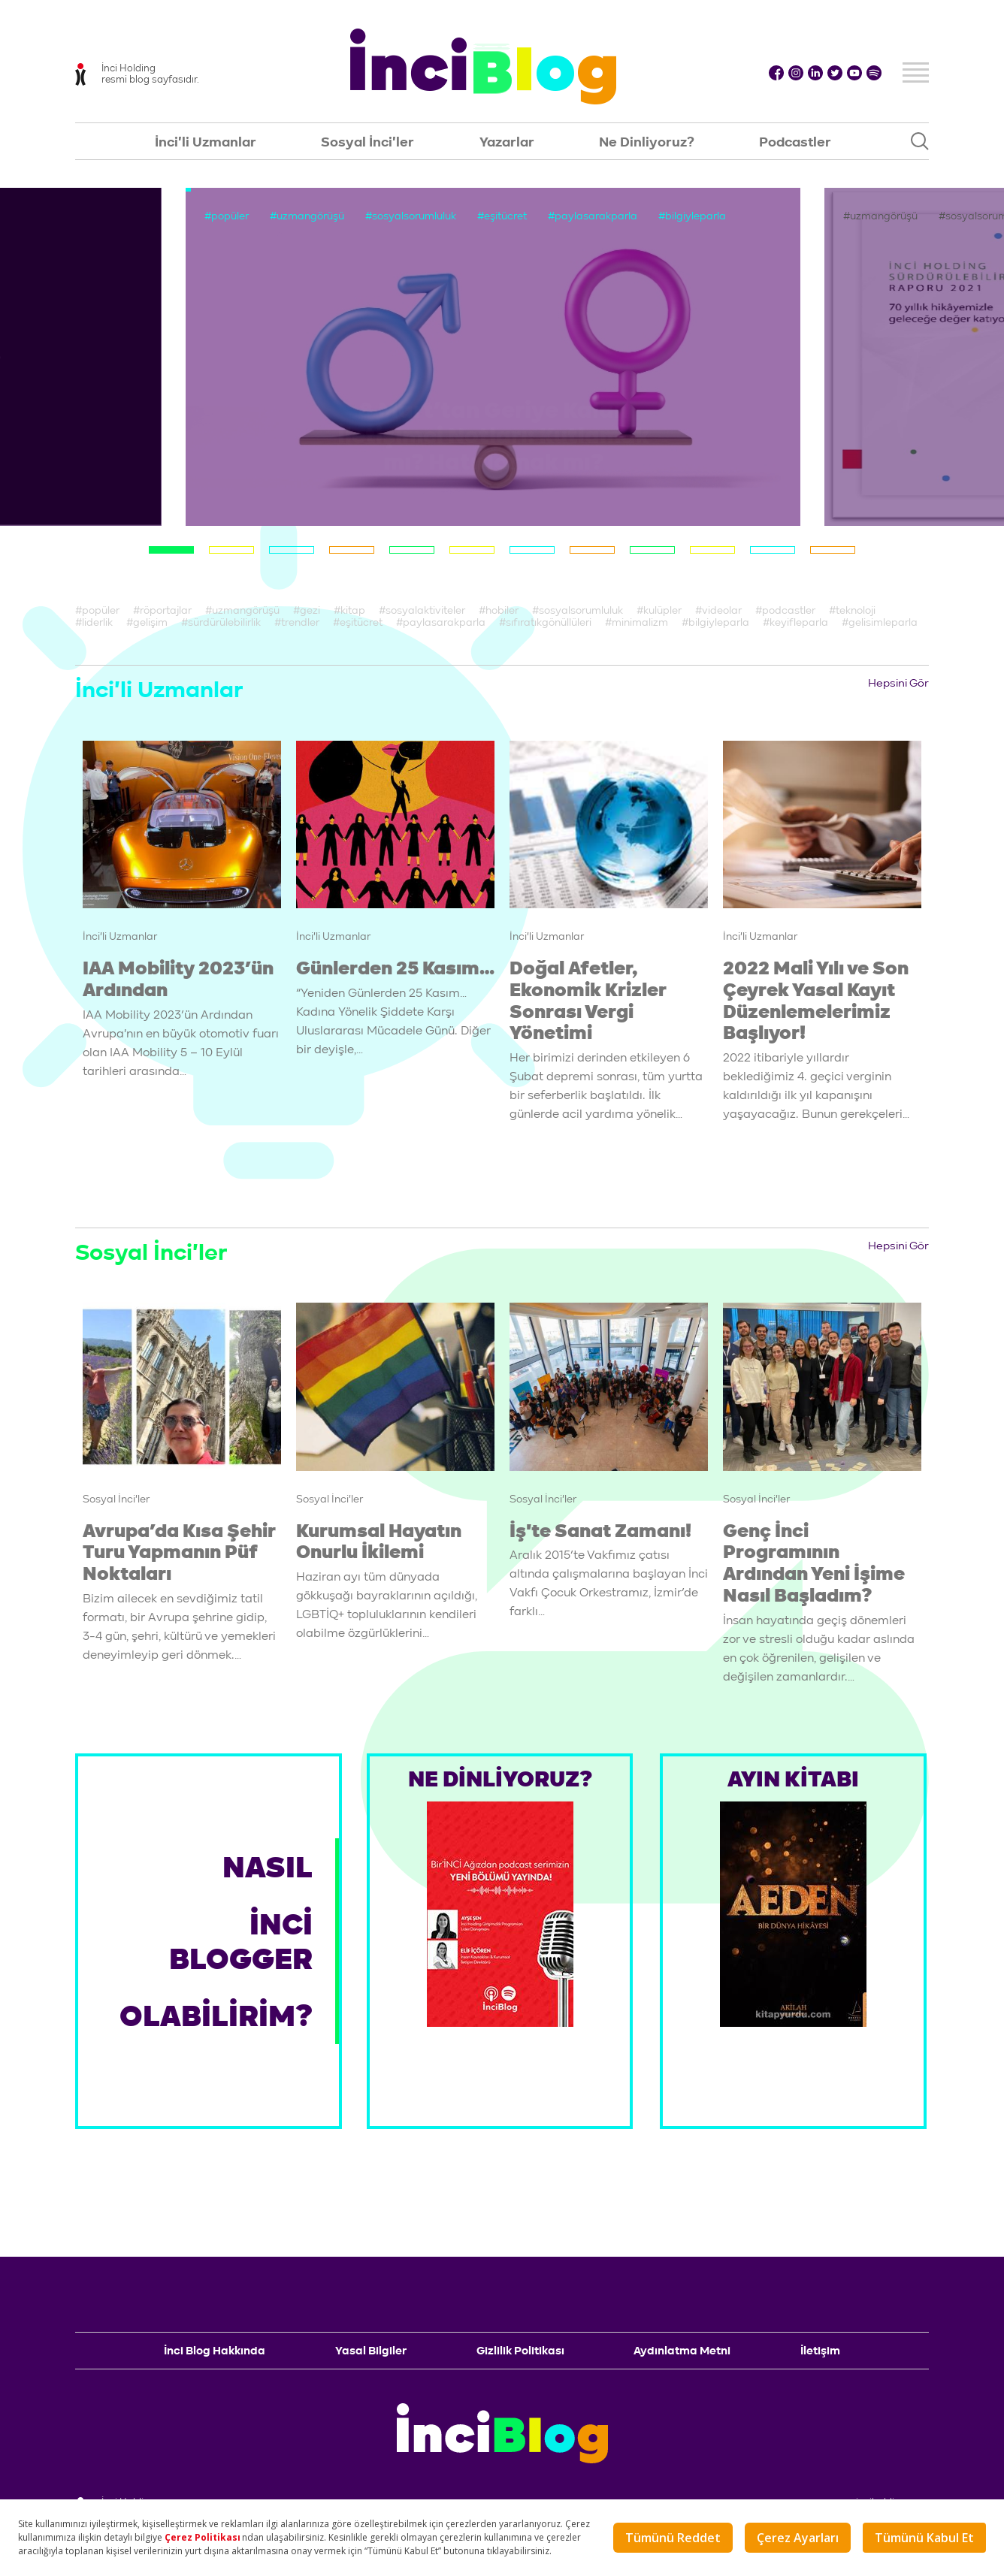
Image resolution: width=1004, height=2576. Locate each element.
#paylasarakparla (592, 216)
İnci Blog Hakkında (214, 2350)
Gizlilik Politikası (520, 2350)
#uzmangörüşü (307, 216)
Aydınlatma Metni (682, 2350)
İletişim (820, 2350)
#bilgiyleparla (692, 216)
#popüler (226, 216)
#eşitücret (502, 216)
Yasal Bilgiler (371, 2350)
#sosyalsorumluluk (410, 216)
